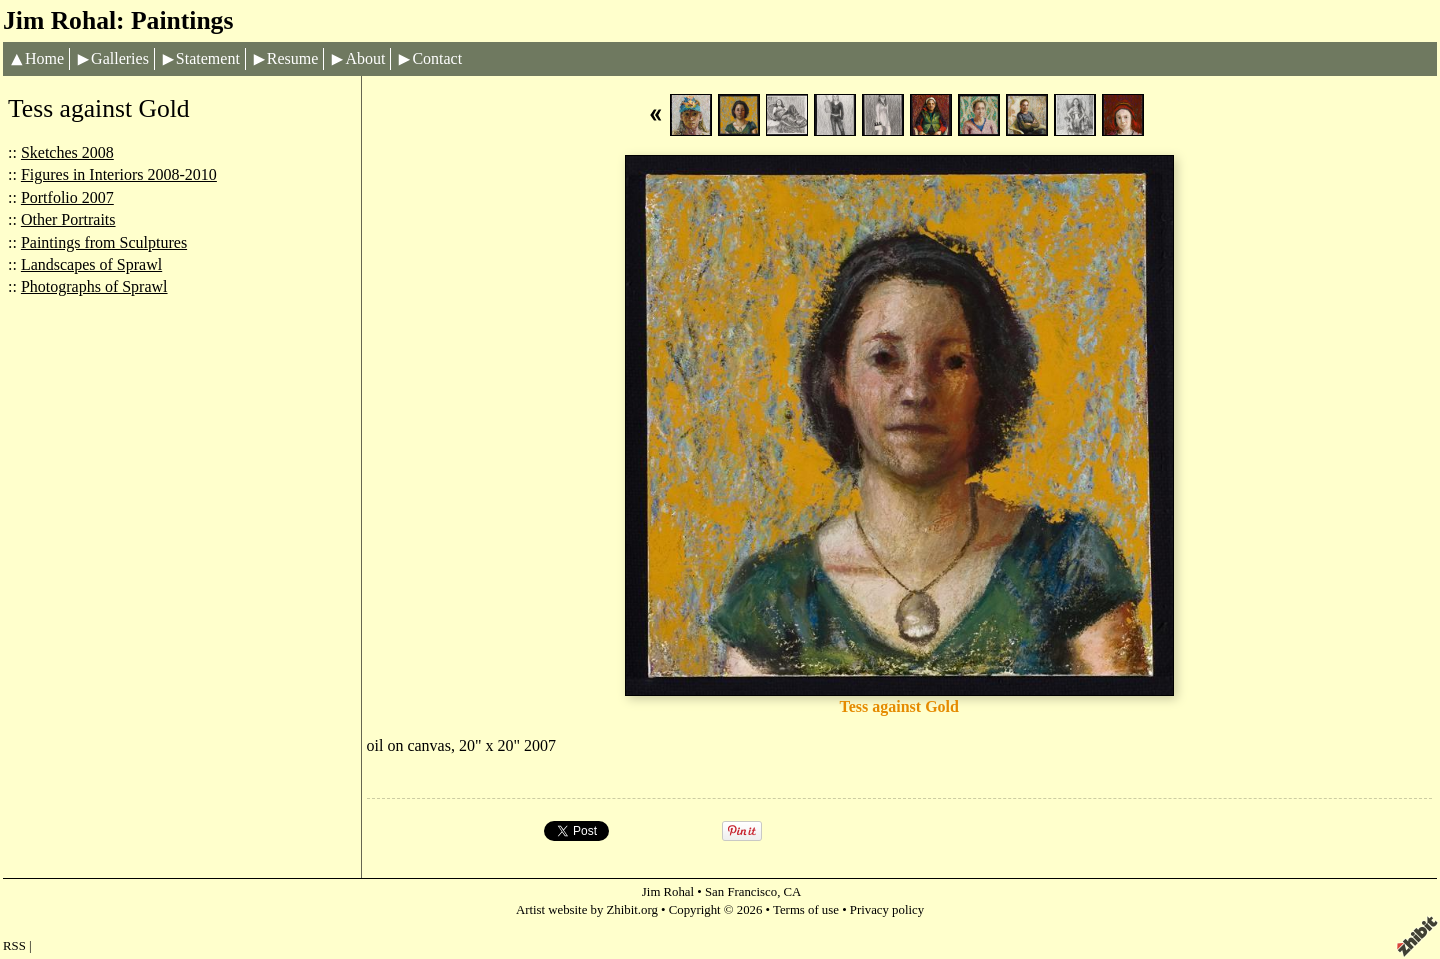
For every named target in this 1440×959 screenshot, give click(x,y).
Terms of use (806, 910)
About (365, 58)
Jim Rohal (668, 892)
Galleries (120, 58)
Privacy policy (887, 910)
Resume (293, 58)
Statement (208, 58)
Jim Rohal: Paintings (118, 20)
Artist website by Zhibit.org (587, 910)
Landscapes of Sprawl (91, 264)
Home (44, 58)
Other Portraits (68, 219)
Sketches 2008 (67, 152)
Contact (437, 58)
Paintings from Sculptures (104, 242)
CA (793, 892)
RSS (14, 946)
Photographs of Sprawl (94, 286)
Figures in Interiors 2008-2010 (119, 174)
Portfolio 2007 (67, 197)
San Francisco (741, 892)
